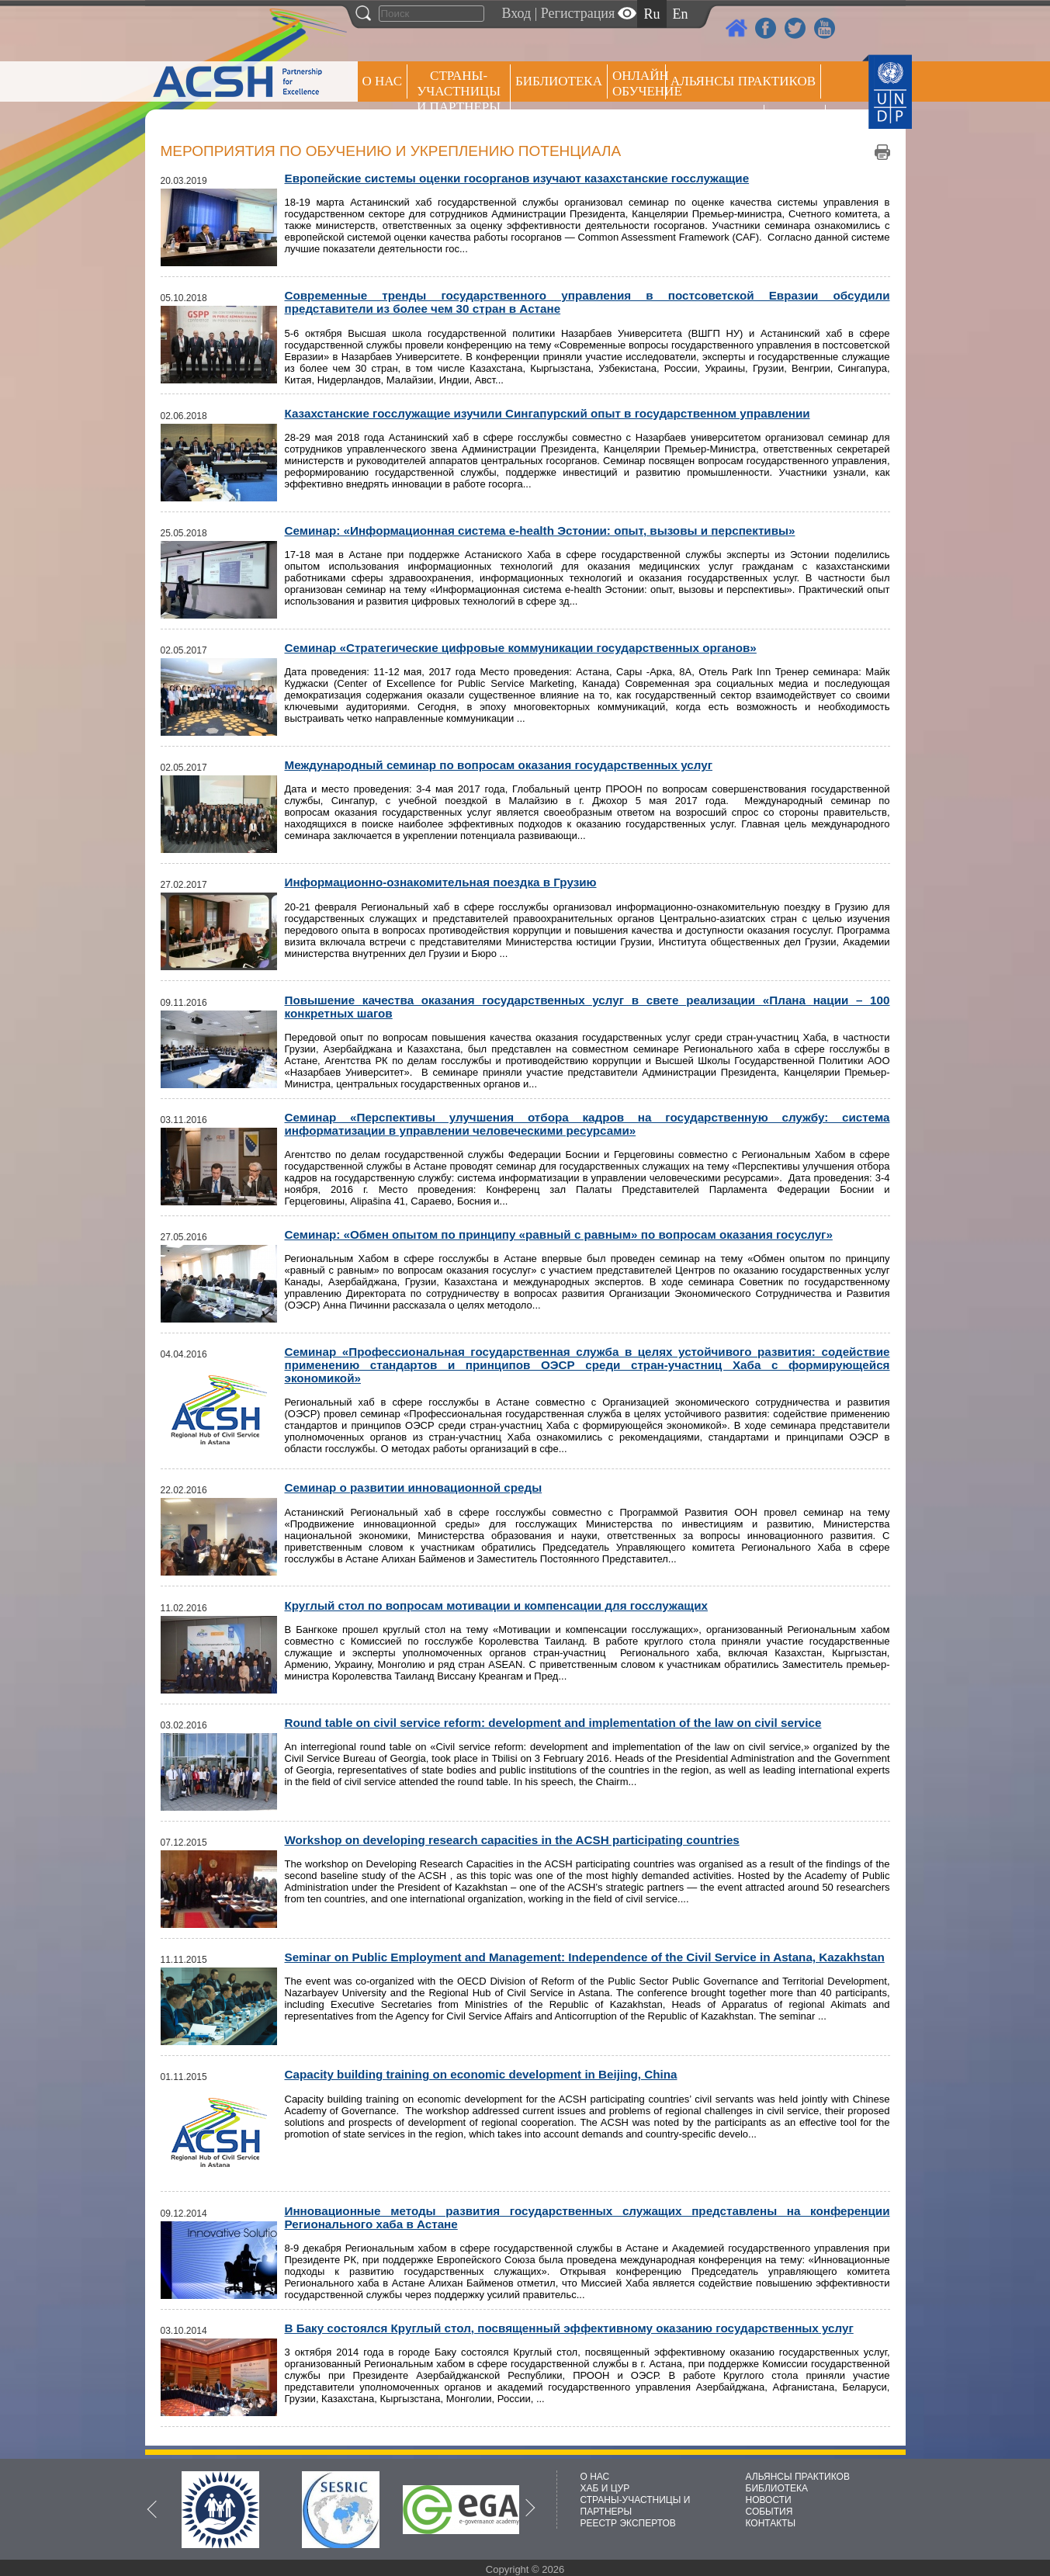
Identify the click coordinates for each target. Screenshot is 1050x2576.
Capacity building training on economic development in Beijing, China (481, 2074)
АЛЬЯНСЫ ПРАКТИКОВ (798, 2476)
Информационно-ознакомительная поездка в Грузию (441, 882)
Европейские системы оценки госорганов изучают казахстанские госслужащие (517, 178)
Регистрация (578, 13)
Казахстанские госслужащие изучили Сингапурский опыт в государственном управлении (547, 413)
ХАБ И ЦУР (605, 2488)
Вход (517, 13)
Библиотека (558, 81)
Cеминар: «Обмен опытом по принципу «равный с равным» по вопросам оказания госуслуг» (559, 1234)
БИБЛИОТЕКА (777, 2488)
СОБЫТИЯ (769, 2511)
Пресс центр (715, 121)
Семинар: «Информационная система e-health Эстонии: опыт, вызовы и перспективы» (540, 530)
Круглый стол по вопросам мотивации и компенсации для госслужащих (497, 1605)
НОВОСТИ (769, 2500)
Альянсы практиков (743, 81)
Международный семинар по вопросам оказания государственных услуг (499, 764)
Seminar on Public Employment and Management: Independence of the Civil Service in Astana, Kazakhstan (585, 1957)
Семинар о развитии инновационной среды (413, 1487)
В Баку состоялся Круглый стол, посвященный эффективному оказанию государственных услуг (569, 2328)
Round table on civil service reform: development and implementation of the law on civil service (553, 1722)
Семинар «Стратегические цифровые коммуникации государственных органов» (521, 647)
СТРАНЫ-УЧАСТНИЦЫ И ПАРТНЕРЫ (459, 91)
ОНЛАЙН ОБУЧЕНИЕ (639, 83)
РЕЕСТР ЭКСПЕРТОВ (797, 124)
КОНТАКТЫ (771, 2523)
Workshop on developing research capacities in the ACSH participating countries (512, 1839)
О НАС (382, 81)
